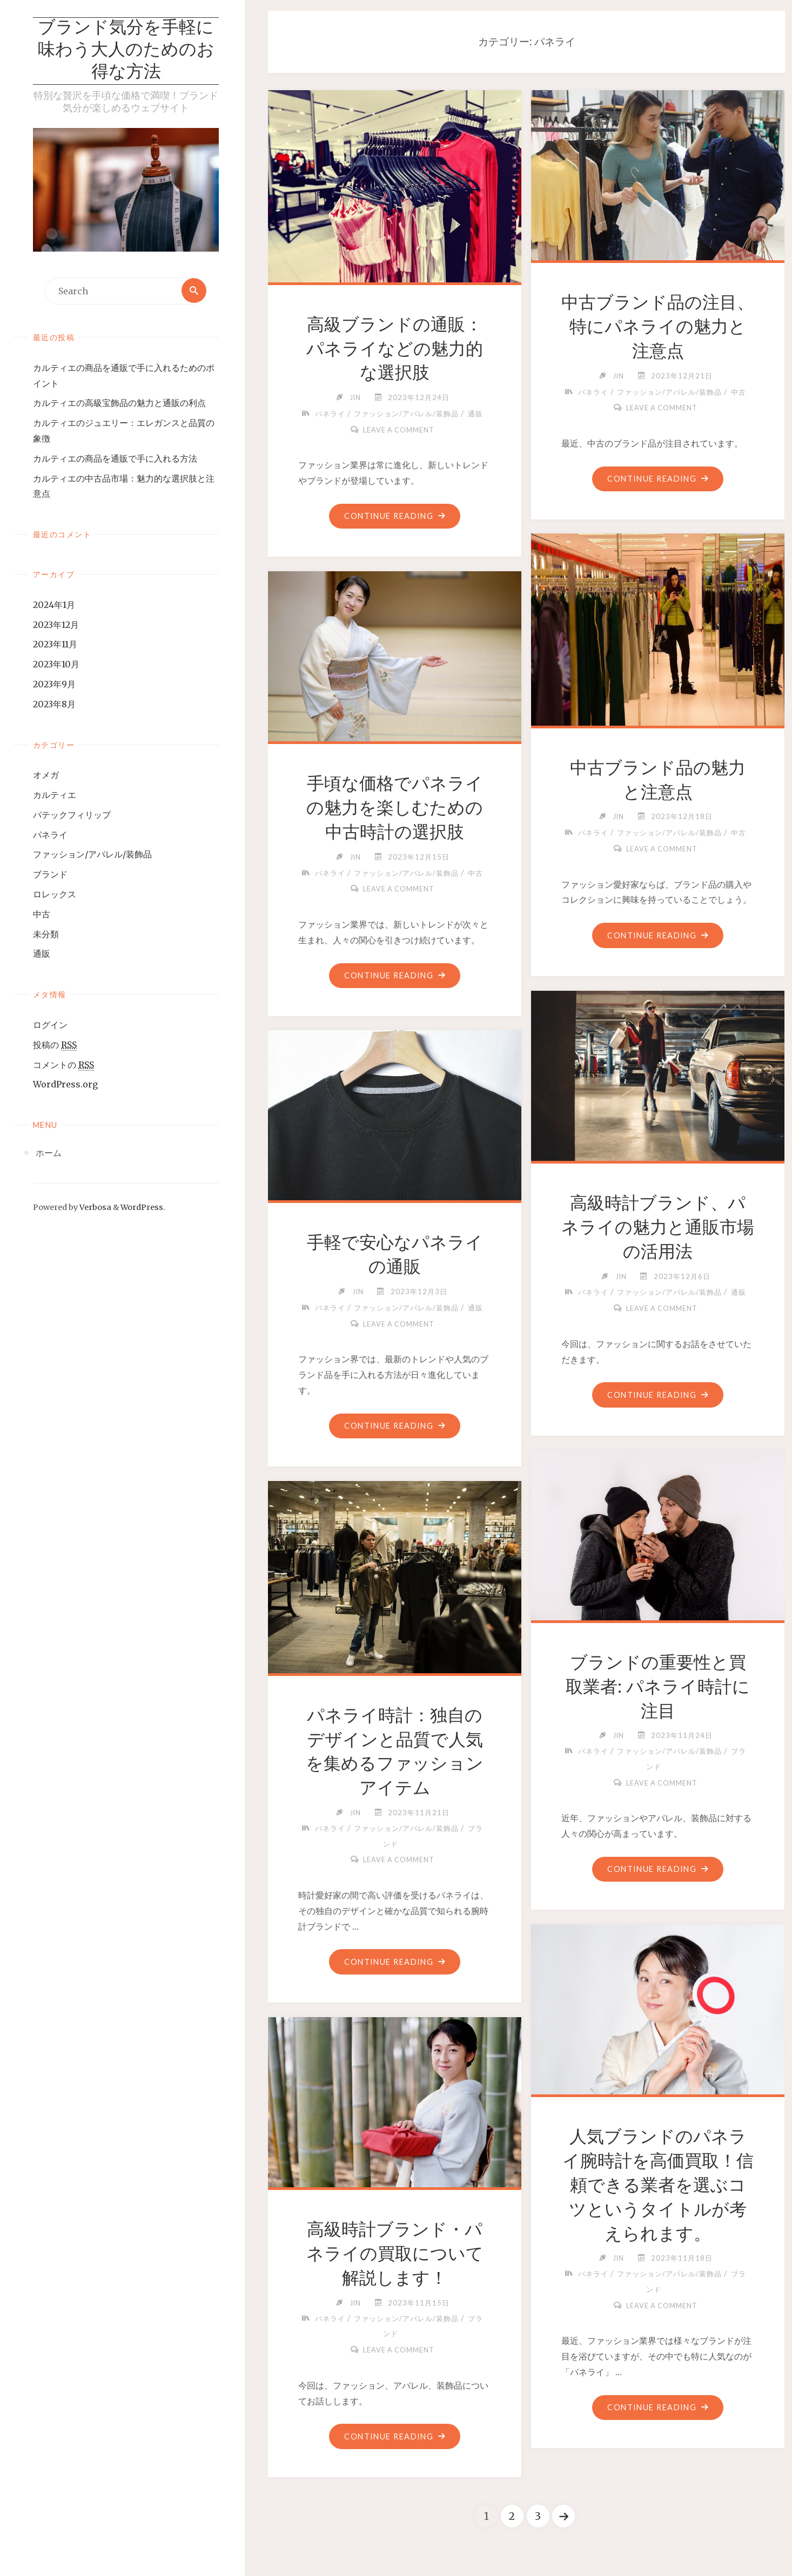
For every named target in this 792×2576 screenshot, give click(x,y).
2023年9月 (54, 684)
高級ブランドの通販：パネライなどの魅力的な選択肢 (394, 349)
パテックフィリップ (72, 815)
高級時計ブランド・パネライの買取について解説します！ (395, 2254)
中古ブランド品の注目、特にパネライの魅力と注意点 (657, 327)
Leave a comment (398, 429)
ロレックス (54, 894)
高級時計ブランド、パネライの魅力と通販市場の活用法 (657, 1227)
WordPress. (142, 1208)
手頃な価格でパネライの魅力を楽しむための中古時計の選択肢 (394, 808)
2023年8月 (54, 704)
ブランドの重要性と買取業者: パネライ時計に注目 (658, 1687)
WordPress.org (65, 1085)
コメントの (63, 1065)
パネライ (50, 835)
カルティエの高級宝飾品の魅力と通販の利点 (119, 403)
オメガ (46, 775)
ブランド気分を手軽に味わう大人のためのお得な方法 (126, 51)
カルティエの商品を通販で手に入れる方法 (115, 459)
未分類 (46, 934)
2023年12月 (56, 625)
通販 (41, 954)
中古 (41, 914)
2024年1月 (54, 605)
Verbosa (94, 1208)
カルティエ (54, 795)
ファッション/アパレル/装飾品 (92, 855)
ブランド (50, 875)
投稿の (55, 1045)
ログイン (50, 1025)
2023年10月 (56, 665)
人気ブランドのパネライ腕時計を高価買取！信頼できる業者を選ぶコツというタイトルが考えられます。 (658, 2185)
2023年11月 (55, 645)
